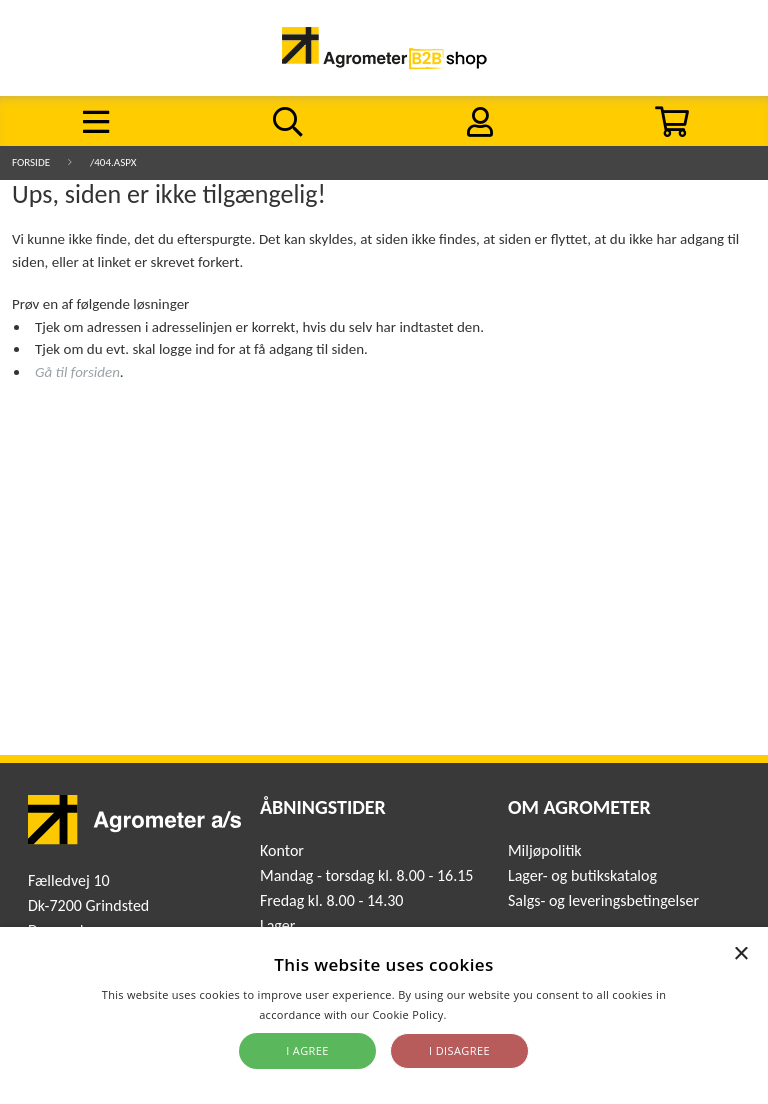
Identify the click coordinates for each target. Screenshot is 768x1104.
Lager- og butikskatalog (582, 875)
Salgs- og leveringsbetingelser (603, 900)
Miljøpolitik (545, 850)
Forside (31, 162)
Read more (479, 1014)
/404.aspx (113, 162)
